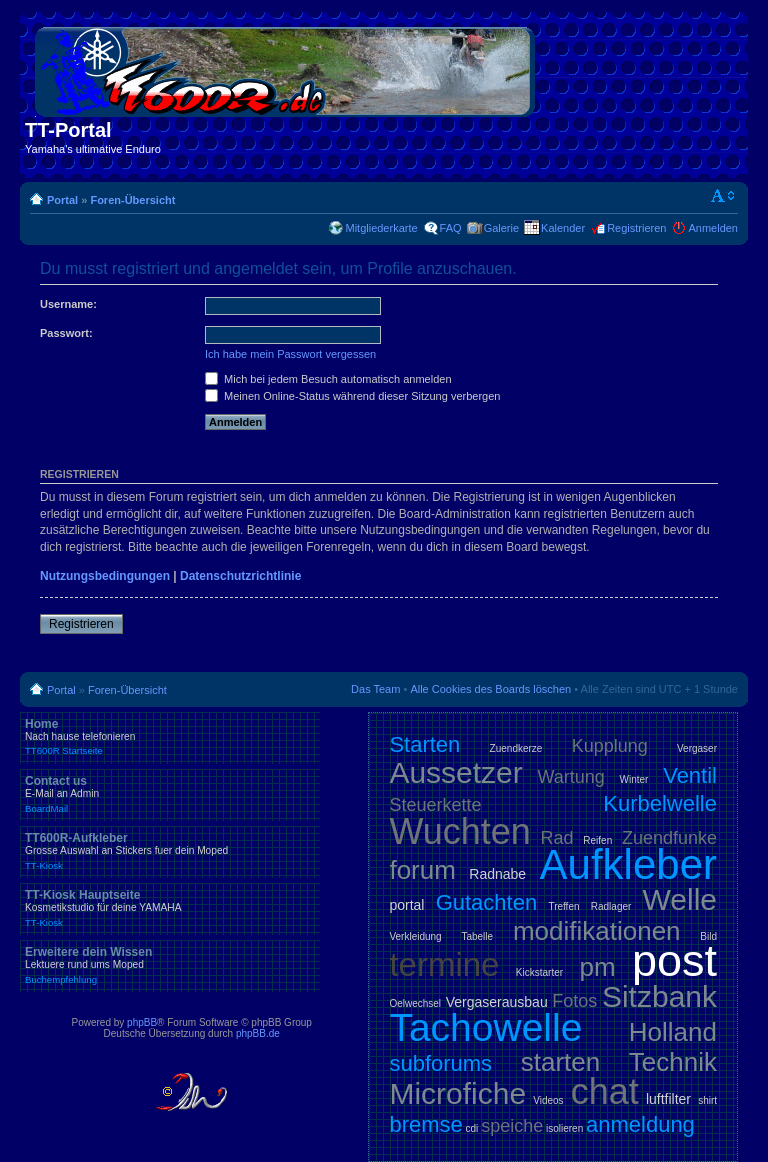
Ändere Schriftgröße (723, 196)
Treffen (563, 906)
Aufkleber (628, 864)
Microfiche (457, 1093)
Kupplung (610, 746)
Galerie (501, 228)
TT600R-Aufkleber (170, 851)
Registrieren (636, 228)
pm (597, 967)
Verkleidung (415, 936)
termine (444, 964)
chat (605, 1091)
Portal (62, 200)
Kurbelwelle (660, 803)
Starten (424, 744)
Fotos (574, 1001)
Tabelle (477, 936)
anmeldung (640, 1124)
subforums (440, 1063)
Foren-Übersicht (132, 200)
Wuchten (459, 831)
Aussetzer (455, 772)
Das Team (375, 689)
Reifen (597, 840)
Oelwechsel (415, 1003)
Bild (708, 936)
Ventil (690, 775)
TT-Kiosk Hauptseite (170, 908)
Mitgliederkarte (381, 228)
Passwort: (66, 333)
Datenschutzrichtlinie (240, 576)
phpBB (142, 1022)
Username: (68, 304)
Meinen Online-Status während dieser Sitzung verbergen (352, 396)
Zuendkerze (516, 748)
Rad (557, 838)
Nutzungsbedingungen (105, 576)
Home (170, 737)
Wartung (571, 777)
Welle (680, 899)
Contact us (170, 794)
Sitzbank (659, 996)
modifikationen (597, 931)
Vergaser (697, 748)
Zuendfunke (669, 838)
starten (561, 1062)
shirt (707, 1100)
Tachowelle (485, 1027)
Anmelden (713, 228)
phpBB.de (258, 1033)
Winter (634, 779)
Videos (548, 1100)
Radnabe (497, 874)
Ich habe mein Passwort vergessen (290, 354)
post (674, 960)
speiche (512, 1126)
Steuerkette (435, 805)
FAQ (451, 228)
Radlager (611, 906)
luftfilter (668, 1099)
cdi (472, 1128)
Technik (673, 1062)
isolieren (564, 1128)
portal (406, 905)
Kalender (563, 228)
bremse (425, 1124)
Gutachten (487, 902)
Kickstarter (539, 972)
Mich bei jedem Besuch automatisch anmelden (328, 379)
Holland (673, 1032)
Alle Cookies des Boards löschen (490, 689)
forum (422, 870)
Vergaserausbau (497, 1002)
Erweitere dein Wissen (170, 965)
